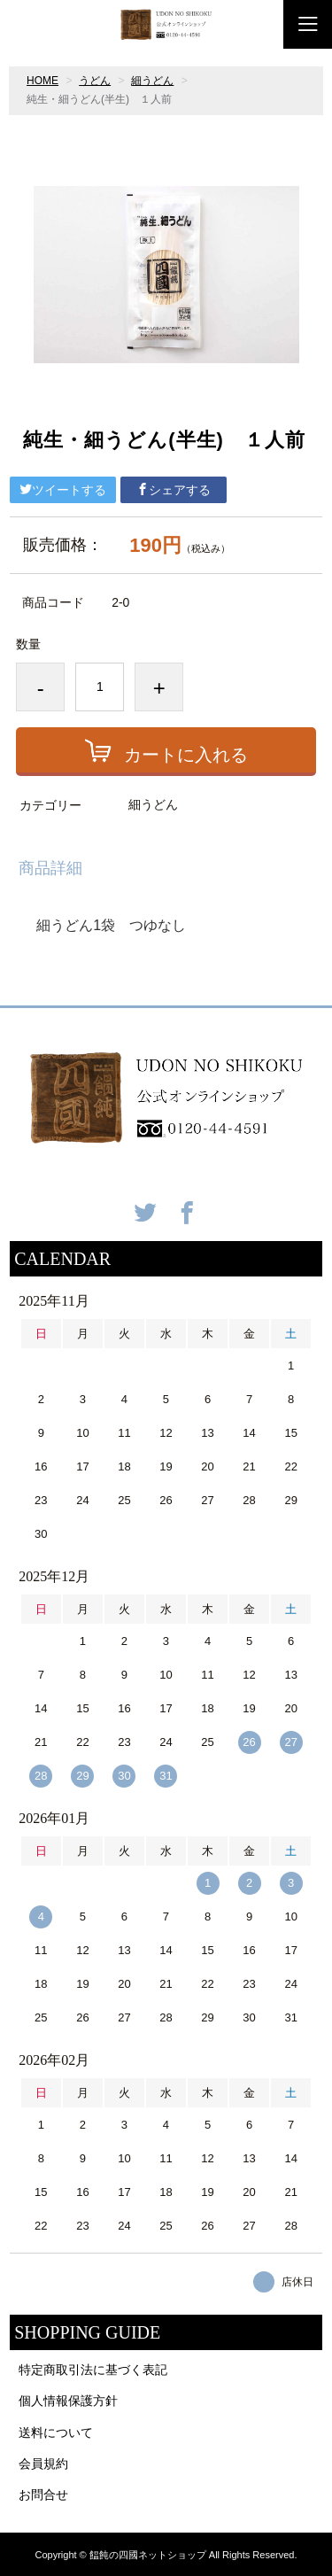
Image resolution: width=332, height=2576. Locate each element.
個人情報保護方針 (68, 2401)
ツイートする (62, 490)
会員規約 (43, 2463)
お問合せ (43, 2494)
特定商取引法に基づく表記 (93, 2370)
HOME (42, 80)
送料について (56, 2432)
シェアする (173, 490)
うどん (95, 80)
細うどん (152, 80)
